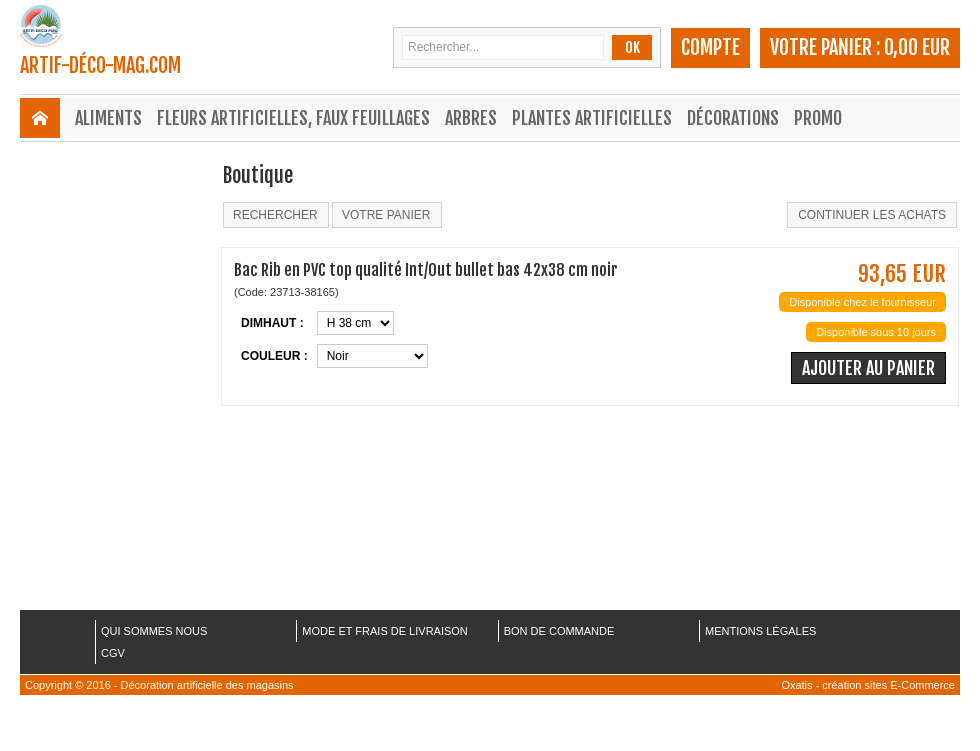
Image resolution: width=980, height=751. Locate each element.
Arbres (471, 118)
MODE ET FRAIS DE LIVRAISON (384, 631)
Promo (818, 118)
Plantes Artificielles (592, 118)
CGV (113, 653)
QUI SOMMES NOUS (154, 631)
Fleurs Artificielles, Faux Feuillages (293, 118)
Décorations (733, 118)
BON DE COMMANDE (559, 631)
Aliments (108, 118)
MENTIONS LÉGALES (760, 631)
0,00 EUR (917, 47)
